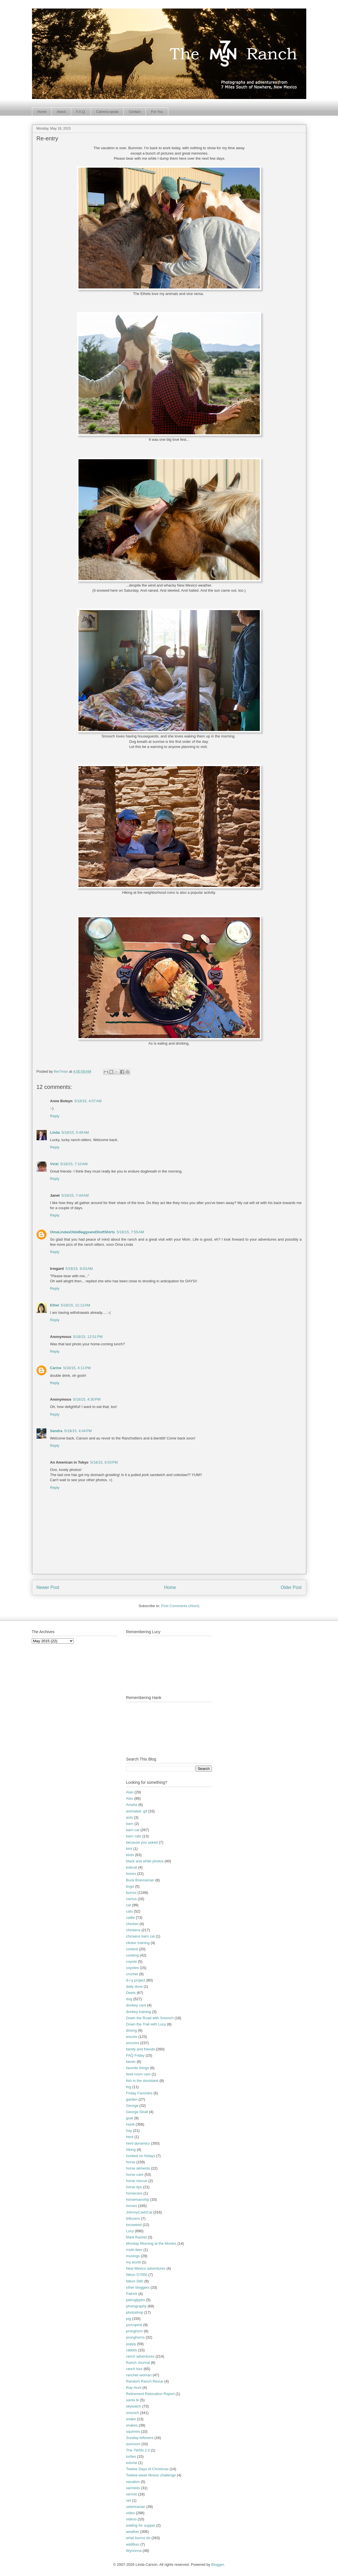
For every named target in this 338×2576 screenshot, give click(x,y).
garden (131, 2099)
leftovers (133, 2218)
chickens (133, 1930)
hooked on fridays (140, 2156)
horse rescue (136, 2181)
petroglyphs (135, 2300)
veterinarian (135, 2507)
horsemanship (137, 2199)
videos (131, 2519)
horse (130, 2162)
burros (131, 1892)
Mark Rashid (136, 2237)
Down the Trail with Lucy (146, 2024)
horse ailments (138, 2168)
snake (131, 2419)
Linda (55, 1132)
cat (128, 1905)
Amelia (131, 1805)
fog (128, 2087)
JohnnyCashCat (139, 2212)
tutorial (131, 2463)
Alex (129, 1798)
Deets (131, 1993)
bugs (130, 1886)
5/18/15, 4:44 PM (78, 1431)
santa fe (132, 2400)
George (132, 2105)
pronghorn (134, 2331)
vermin (131, 2494)
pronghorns (135, 2337)
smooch (132, 2413)
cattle (130, 1917)
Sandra (56, 1431)
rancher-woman (139, 2375)
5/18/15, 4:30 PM (87, 1399)
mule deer (134, 2250)
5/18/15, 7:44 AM (75, 1195)
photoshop (134, 2312)
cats (129, 1911)
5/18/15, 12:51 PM (88, 1337)
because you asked (142, 1842)
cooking (132, 1955)
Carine (55, 1368)
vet (128, 2500)
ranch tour (134, 2369)
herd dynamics (138, 2143)
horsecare (134, 2193)
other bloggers (138, 2287)
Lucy (130, 2231)
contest (132, 1949)
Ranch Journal (138, 2362)
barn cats (133, 1836)
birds (130, 1855)
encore (131, 2037)
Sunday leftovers (140, 2438)
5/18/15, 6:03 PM (104, 1462)
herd (129, 2137)
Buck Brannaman (140, 1880)
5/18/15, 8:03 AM (79, 1268)
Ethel (54, 1305)
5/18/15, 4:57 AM (88, 1101)
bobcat (131, 1867)
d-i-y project (135, 1980)
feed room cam (138, 2074)
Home (41, 112)
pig (128, 2318)
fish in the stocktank (142, 2080)
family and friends (140, 2049)
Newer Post (48, 1587)
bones (131, 1873)
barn (129, 1824)
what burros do (138, 2538)
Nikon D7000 (136, 2275)
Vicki (54, 1164)
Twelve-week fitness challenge (151, 2475)
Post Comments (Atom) (180, 1606)
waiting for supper (140, 2525)
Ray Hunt (133, 2387)
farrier (131, 2061)
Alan (129, 1792)
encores (132, 2043)
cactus (131, 1899)
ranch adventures (140, 2356)
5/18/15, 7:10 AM (74, 1164)
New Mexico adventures (145, 2268)
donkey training (138, 2012)
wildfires (132, 2544)
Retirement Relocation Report (150, 2394)
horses (131, 2206)
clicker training (138, 1943)
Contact (135, 112)
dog (129, 1999)
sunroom (133, 2444)
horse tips (134, 2187)
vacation (133, 2482)
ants (129, 1817)
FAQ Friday (135, 2055)
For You (157, 112)
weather (132, 2531)
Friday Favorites (139, 2093)
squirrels (133, 2431)
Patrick (131, 2294)
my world (133, 2262)
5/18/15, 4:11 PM (77, 1368)
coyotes (132, 1968)
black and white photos (144, 1861)
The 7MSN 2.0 (138, 2450)
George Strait (137, 2112)
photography (136, 2306)
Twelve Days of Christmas (147, 2469)
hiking (131, 2149)
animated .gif (136, 1811)
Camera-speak (107, 112)
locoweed (134, 2225)
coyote (131, 1961)
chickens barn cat (140, 1936)
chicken (132, 1924)
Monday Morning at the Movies (151, 2243)
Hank (130, 2124)
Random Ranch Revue (144, 2381)
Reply (54, 1116)
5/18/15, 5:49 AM (75, 1132)
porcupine (134, 2325)
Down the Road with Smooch (150, 2018)
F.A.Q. (81, 112)
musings (133, 2256)
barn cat (132, 1830)
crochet (132, 1974)
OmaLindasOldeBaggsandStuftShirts (82, 1232)
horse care (134, 2174)
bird (129, 1848)
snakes (132, 2425)
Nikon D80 (134, 2281)
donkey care (136, 2005)
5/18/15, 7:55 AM (130, 1232)
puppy (131, 2344)
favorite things (137, 2068)
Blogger (217, 2564)
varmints (133, 2488)
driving (131, 2030)
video (130, 2513)
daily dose (134, 1986)
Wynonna (134, 2550)
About (61, 112)
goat (129, 2118)
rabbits (131, 2350)
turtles (131, 2456)
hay (129, 2130)
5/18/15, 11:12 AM (75, 1305)
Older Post (291, 1587)
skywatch (133, 2406)
